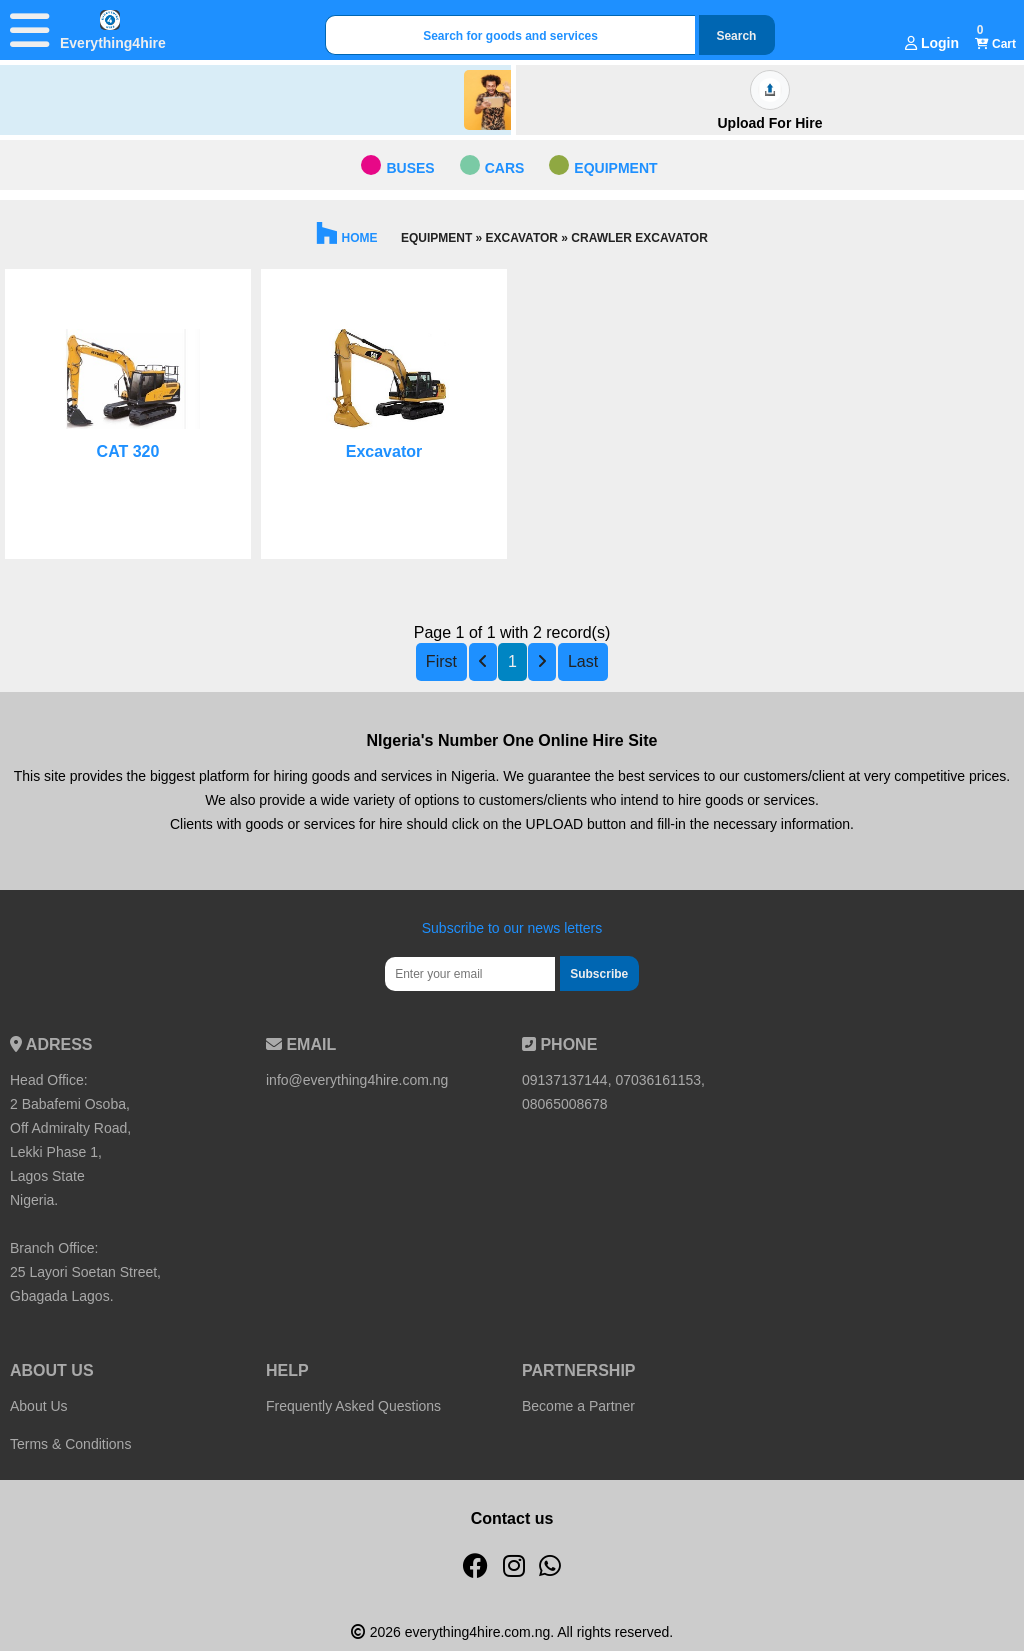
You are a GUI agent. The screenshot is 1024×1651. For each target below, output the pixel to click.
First (441, 661)
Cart (995, 44)
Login (932, 43)
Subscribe (599, 974)
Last (583, 661)
